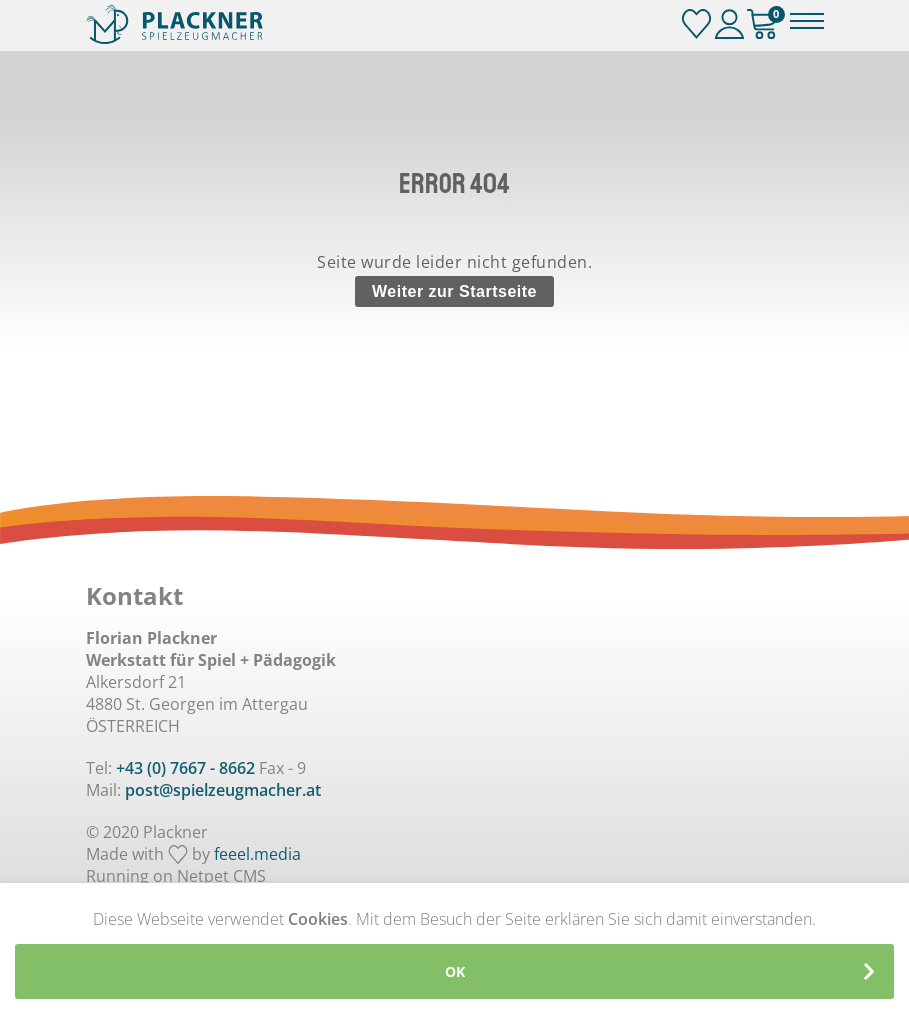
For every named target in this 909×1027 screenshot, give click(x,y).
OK (455, 971)
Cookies (318, 919)
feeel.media (257, 854)
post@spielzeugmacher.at (223, 790)
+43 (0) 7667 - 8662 (185, 768)
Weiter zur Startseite (454, 291)
